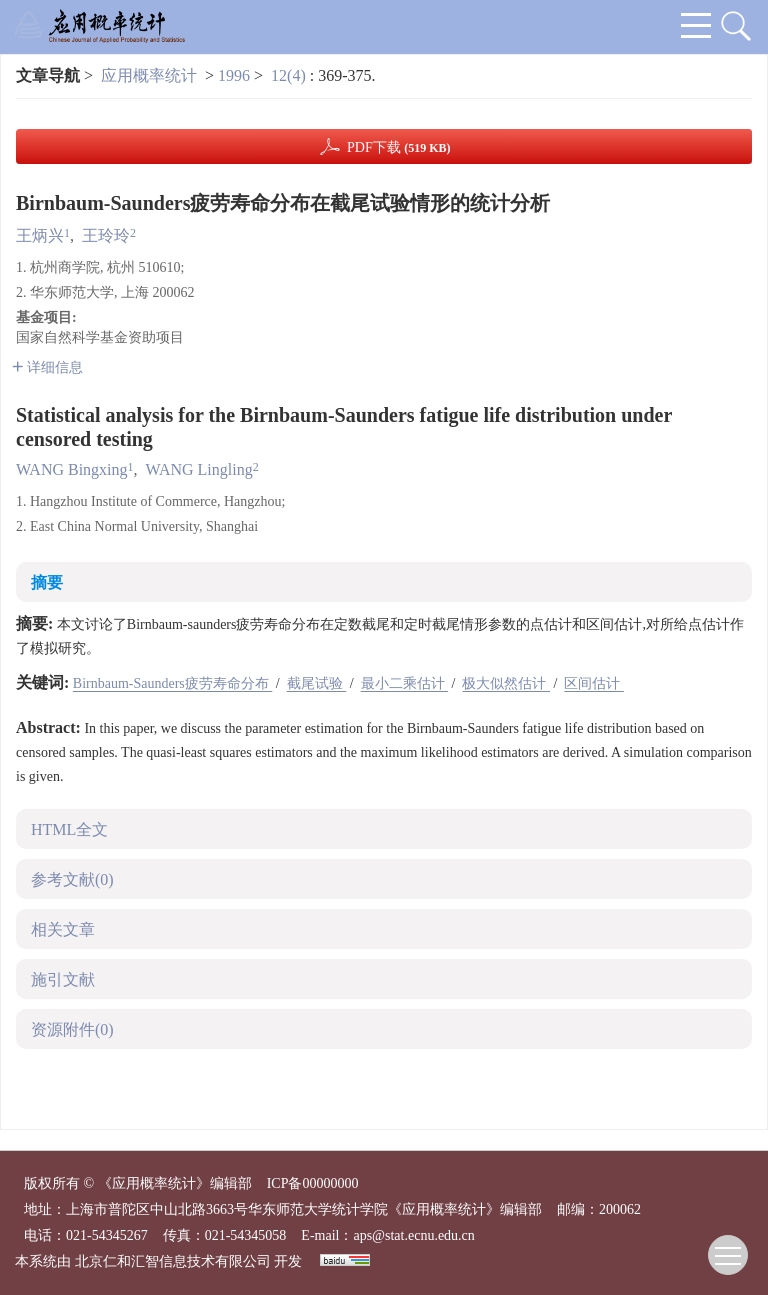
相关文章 (63, 929)
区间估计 (594, 683)
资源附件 (72, 1029)
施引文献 (63, 979)
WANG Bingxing (72, 469)
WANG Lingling (199, 469)
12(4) (290, 75)
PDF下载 (399, 147)
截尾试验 (317, 683)
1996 (234, 75)
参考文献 (72, 879)
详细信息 (47, 367)
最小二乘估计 (405, 683)
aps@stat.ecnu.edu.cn (413, 1235)
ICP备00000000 (313, 1183)
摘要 (47, 582)
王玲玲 (106, 235)
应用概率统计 (149, 75)
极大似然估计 (506, 683)
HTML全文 (69, 829)
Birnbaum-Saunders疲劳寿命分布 (172, 683)
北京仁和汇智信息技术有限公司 (173, 1261)
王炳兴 (40, 235)
